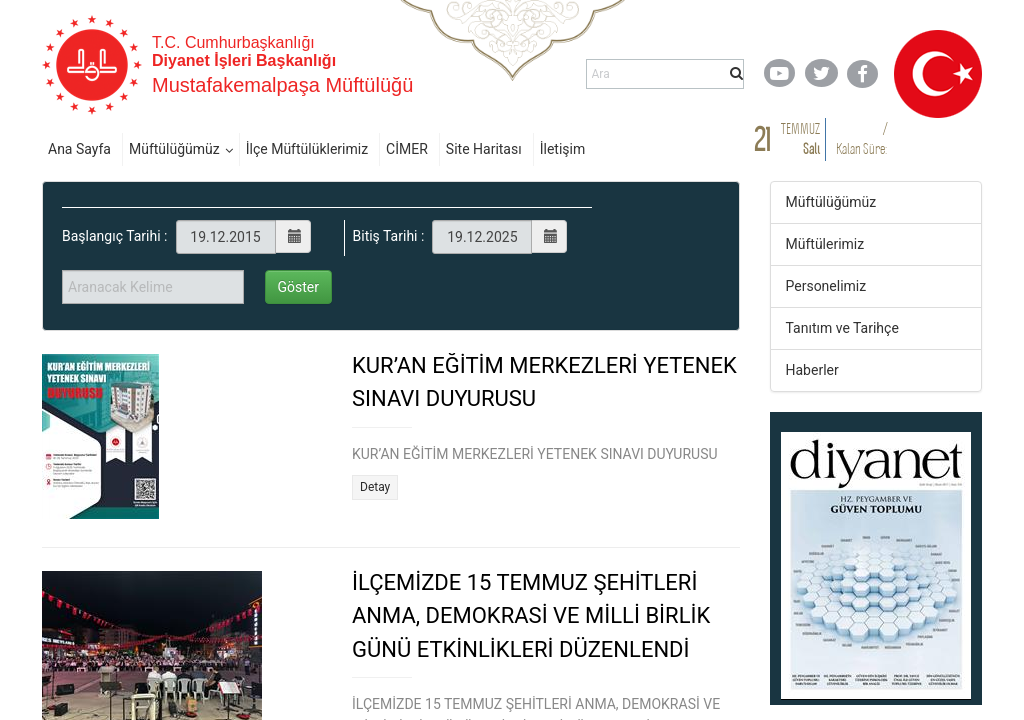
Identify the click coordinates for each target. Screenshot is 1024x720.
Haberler (812, 370)
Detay (375, 487)
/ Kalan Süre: (861, 138)
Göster (299, 287)
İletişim (563, 149)
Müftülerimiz (825, 244)
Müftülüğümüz (174, 149)
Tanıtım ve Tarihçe (842, 328)
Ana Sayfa (79, 149)
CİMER (407, 149)
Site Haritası (484, 149)
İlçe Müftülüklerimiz (307, 149)
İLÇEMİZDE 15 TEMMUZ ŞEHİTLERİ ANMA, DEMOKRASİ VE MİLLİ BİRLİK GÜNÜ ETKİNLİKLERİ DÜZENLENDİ (531, 616)
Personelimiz (826, 286)
